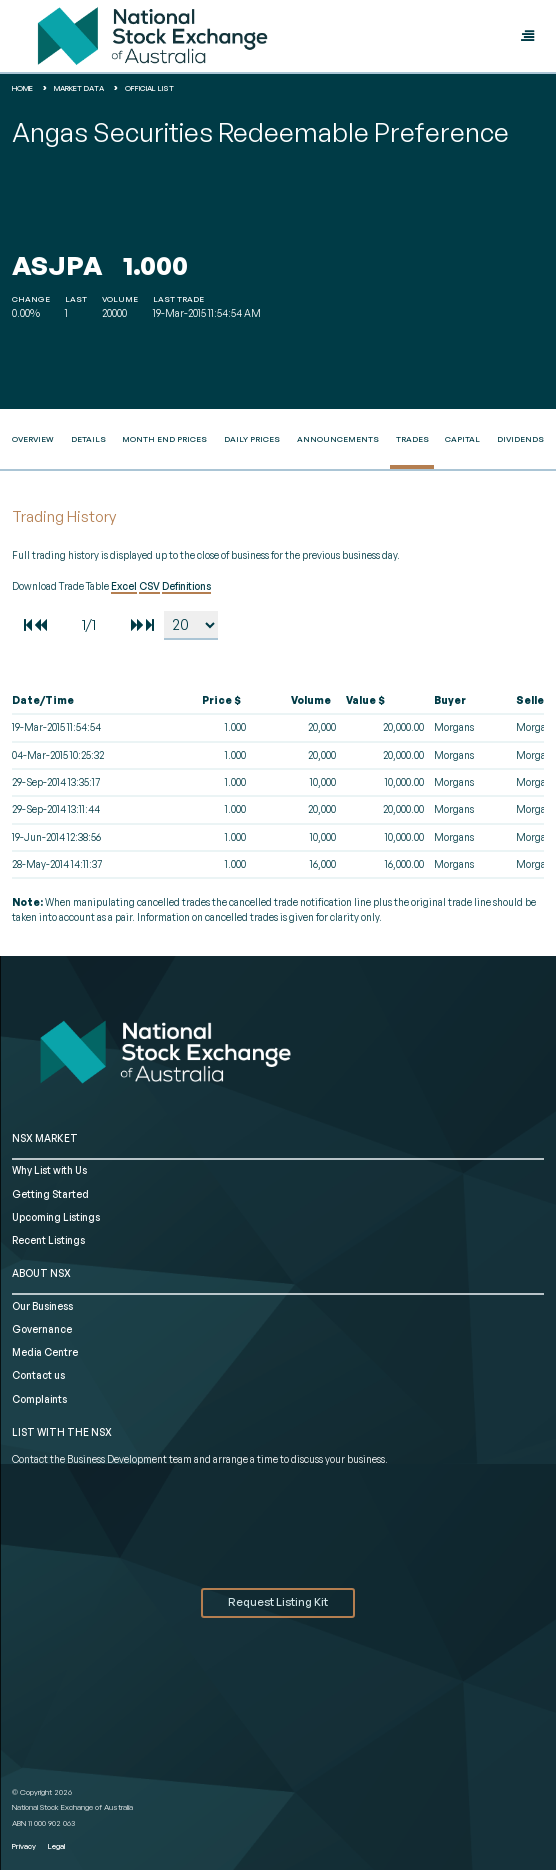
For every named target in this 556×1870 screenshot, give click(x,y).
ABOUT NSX (41, 1273)
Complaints (39, 1399)
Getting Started (50, 1194)
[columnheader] (87, 701)
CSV (149, 586)
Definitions (186, 586)
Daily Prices (252, 439)
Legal (56, 1846)
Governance (42, 1329)
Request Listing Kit (278, 1602)
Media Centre (45, 1352)
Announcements (338, 439)
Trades (412, 439)
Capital (462, 439)
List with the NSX (62, 1432)
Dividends (520, 439)
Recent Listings (48, 1240)
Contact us (38, 1375)
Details (88, 439)
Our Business (42, 1306)
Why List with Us (49, 1170)
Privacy (24, 1846)
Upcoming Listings (56, 1217)
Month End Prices (164, 439)
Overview (33, 439)
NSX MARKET (45, 1138)
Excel (124, 586)
